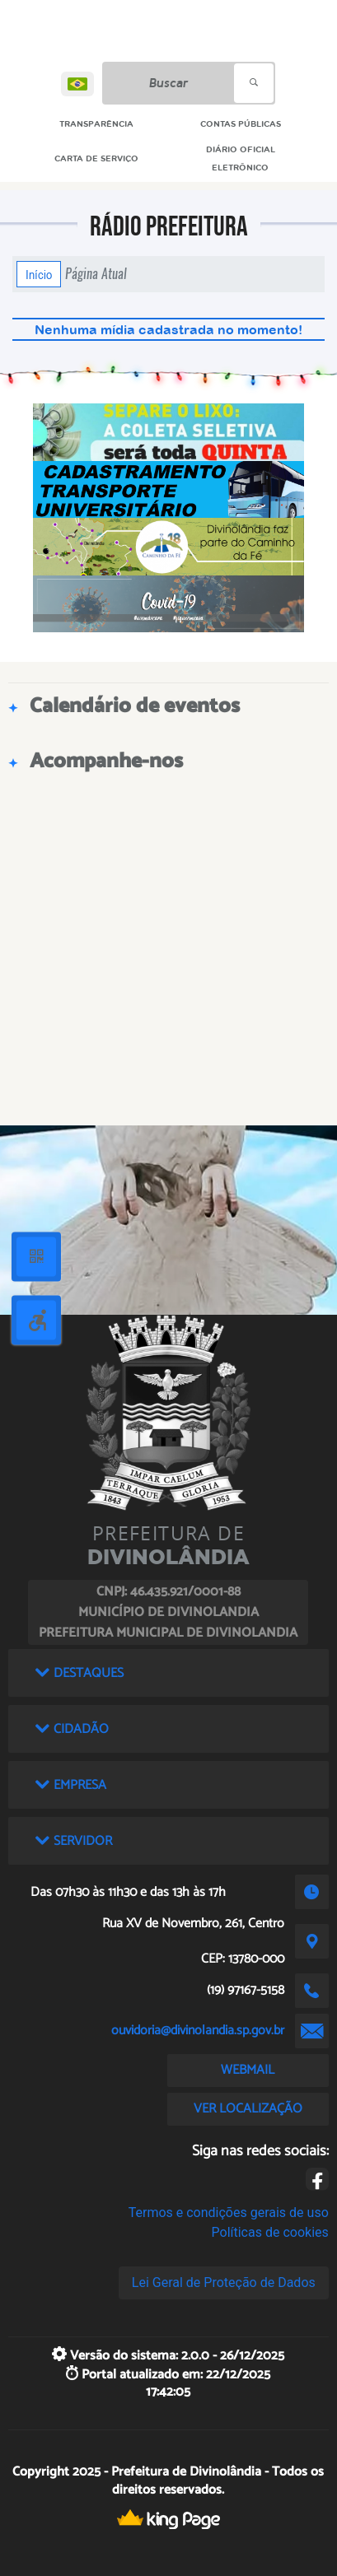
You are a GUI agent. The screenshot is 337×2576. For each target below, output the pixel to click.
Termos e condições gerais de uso (229, 2212)
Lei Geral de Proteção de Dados (224, 2282)
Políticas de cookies (270, 2232)
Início (39, 274)
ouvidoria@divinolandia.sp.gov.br (197, 2030)
